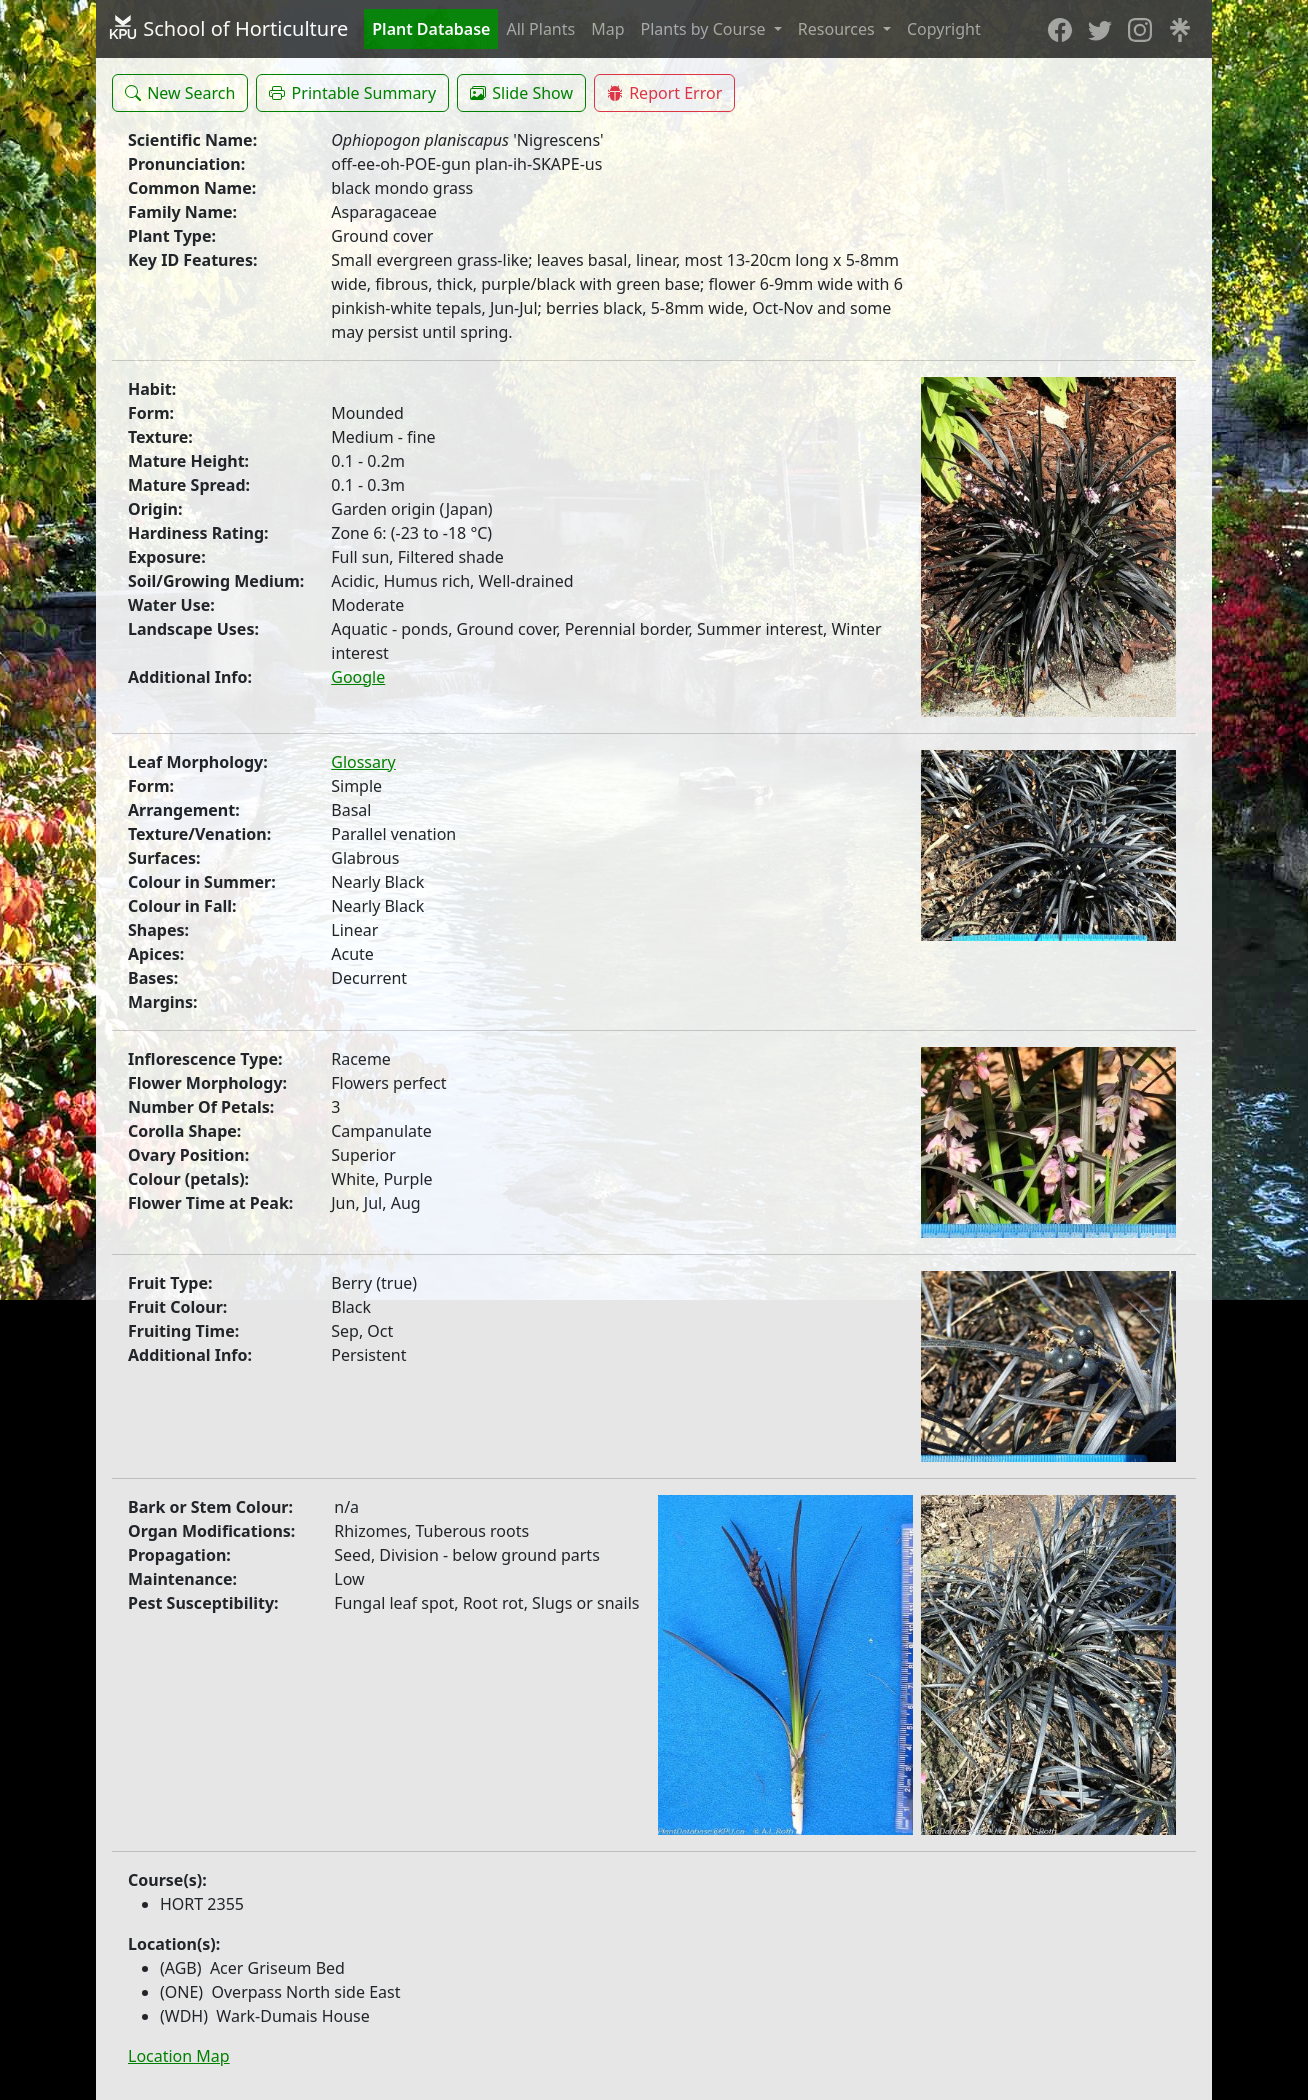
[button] (180, 93)
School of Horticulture (228, 28)
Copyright (944, 29)
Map (607, 29)
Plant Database (431, 29)
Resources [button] (838, 29)
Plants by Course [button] (705, 29)
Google (358, 677)
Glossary (363, 762)
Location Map (179, 2056)
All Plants (540, 29)
